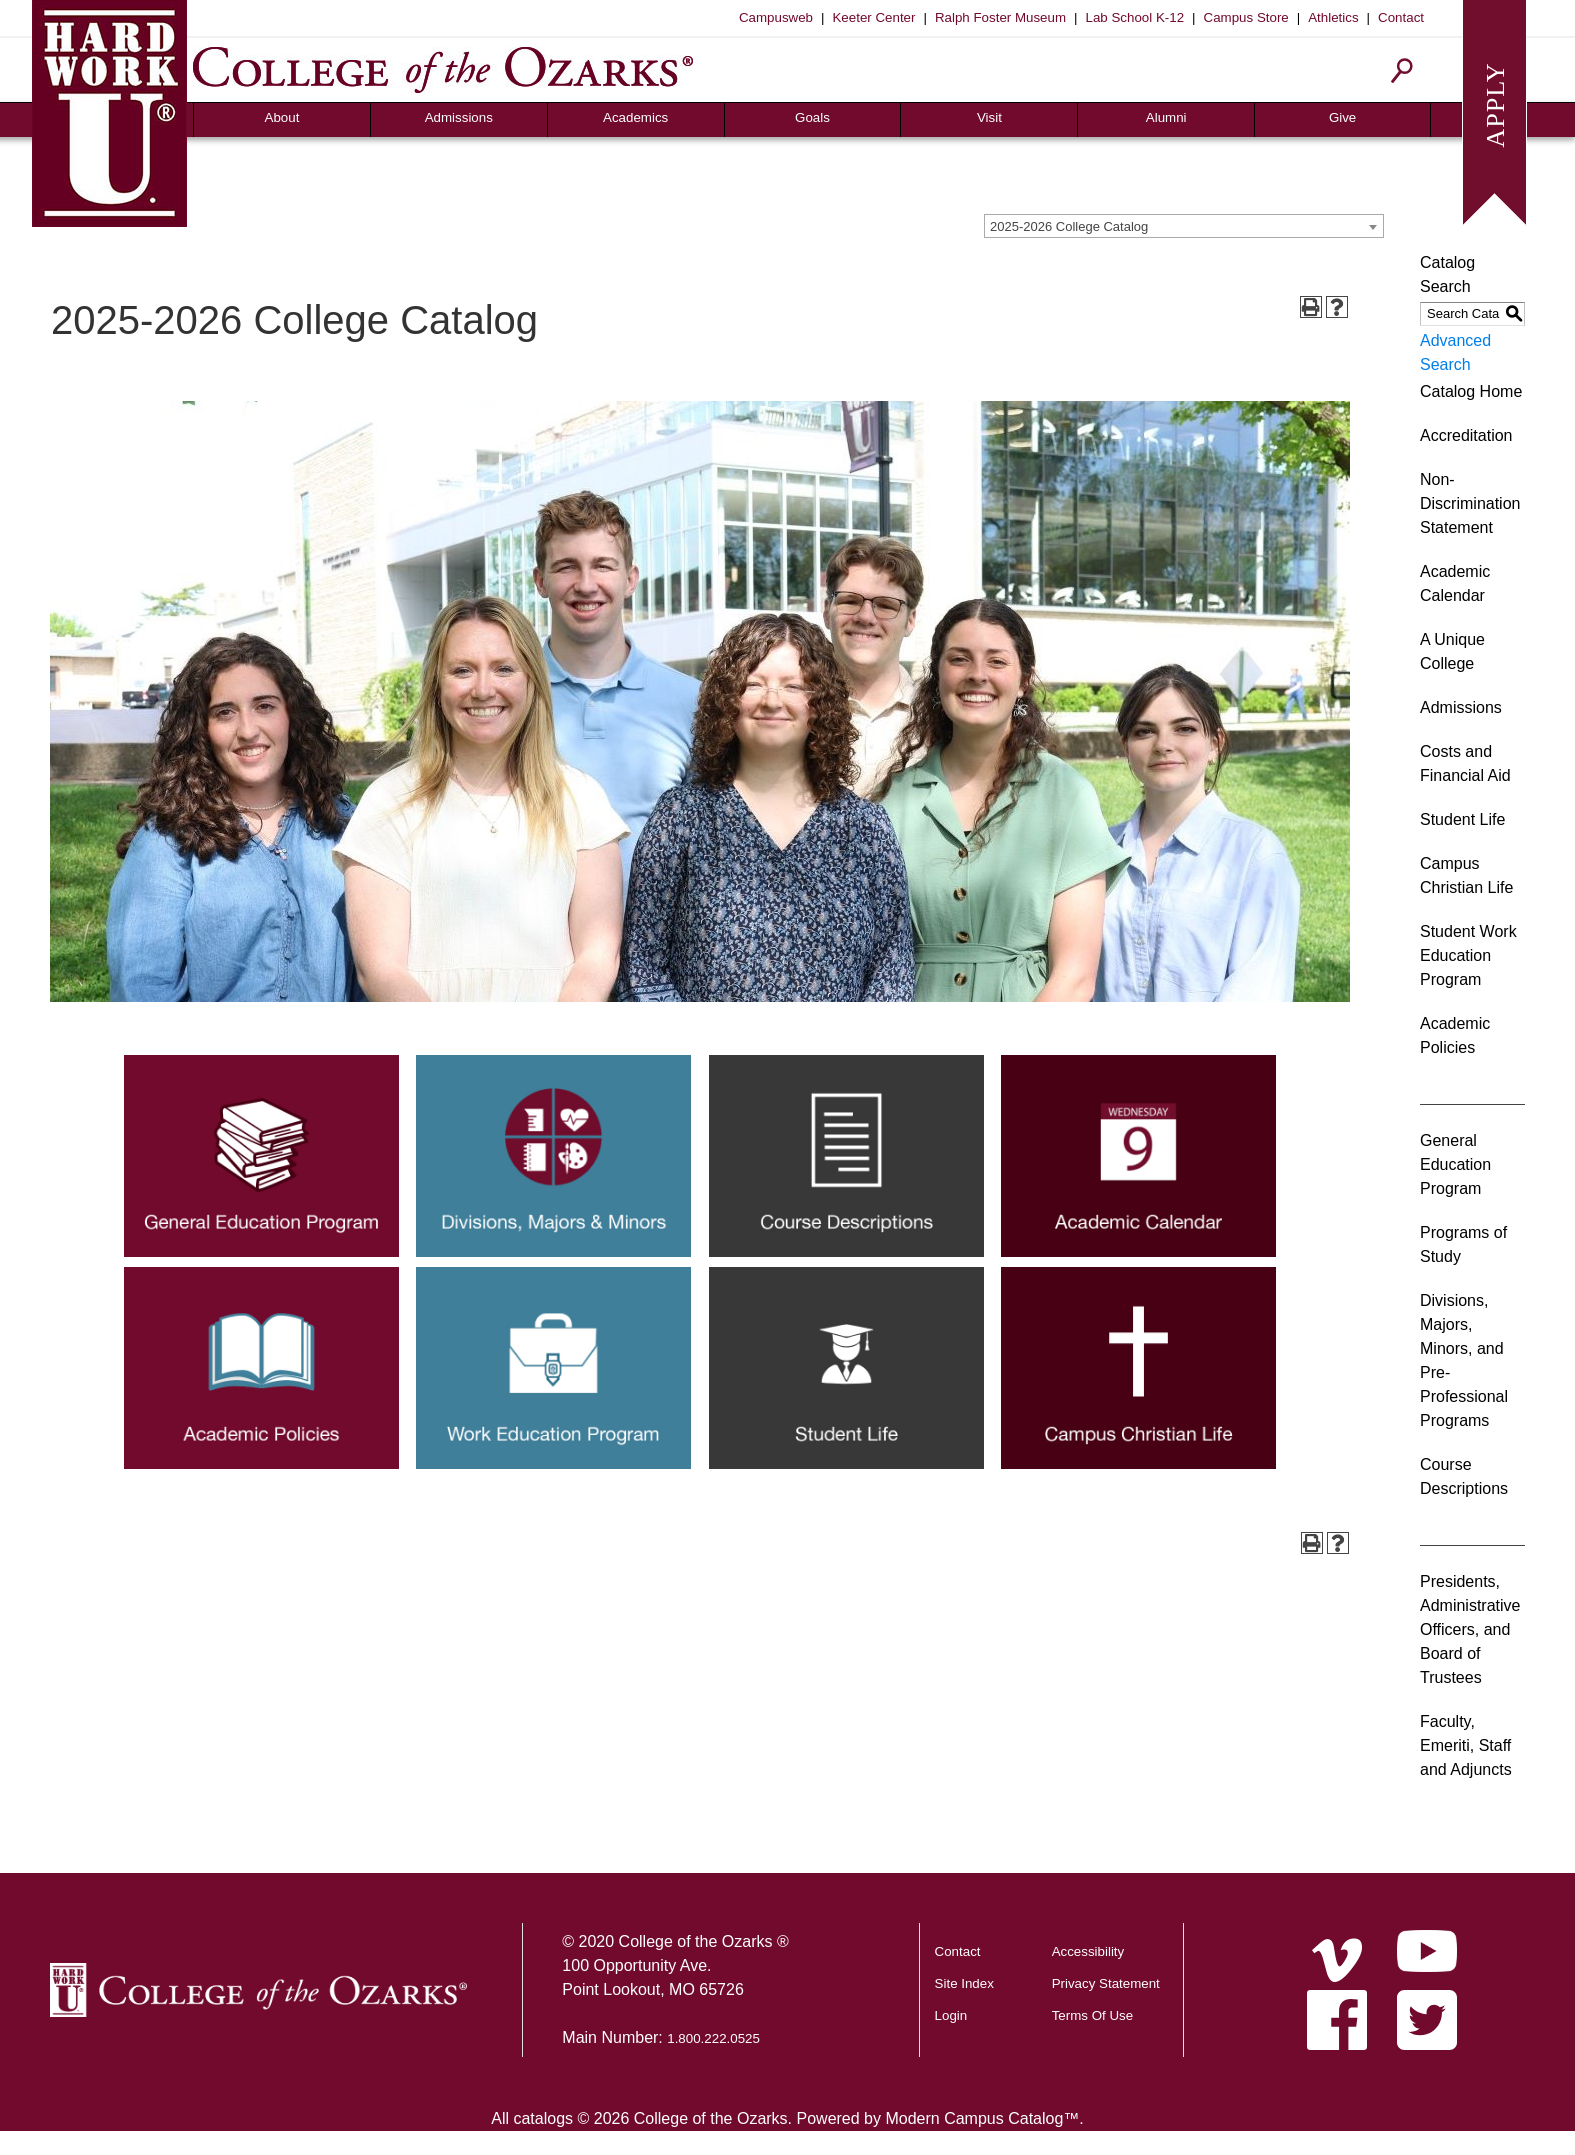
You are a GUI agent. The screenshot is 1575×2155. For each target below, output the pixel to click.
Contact (1401, 17)
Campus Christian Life (1466, 875)
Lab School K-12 (1135, 17)
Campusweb (776, 17)
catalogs (543, 2118)
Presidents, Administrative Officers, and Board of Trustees (1470, 1629)
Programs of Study (1463, 1244)
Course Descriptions (1464, 1476)
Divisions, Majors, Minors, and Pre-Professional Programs (1464, 1360)
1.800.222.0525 (713, 2038)
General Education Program (1455, 1164)
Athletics (1333, 17)
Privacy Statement (1106, 1983)
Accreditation (1466, 435)
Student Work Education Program (1468, 955)
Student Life (1462, 819)
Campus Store (1246, 17)
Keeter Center (873, 17)
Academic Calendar (1455, 583)
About (282, 117)
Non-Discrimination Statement (1470, 503)
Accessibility (1088, 1951)
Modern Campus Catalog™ (982, 2118)
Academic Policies (1455, 1035)
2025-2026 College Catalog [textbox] (1069, 226)
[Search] (1402, 70)
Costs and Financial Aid (1465, 763)
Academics (635, 117)
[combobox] (1184, 226)
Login (951, 2015)
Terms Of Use (1092, 2015)
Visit (989, 117)
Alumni (1166, 117)
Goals (812, 117)
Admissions (459, 117)
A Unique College (1452, 651)
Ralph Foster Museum (1000, 17)
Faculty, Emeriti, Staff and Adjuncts (1466, 1745)
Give (1342, 117)
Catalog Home (1471, 391)
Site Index (964, 1983)
